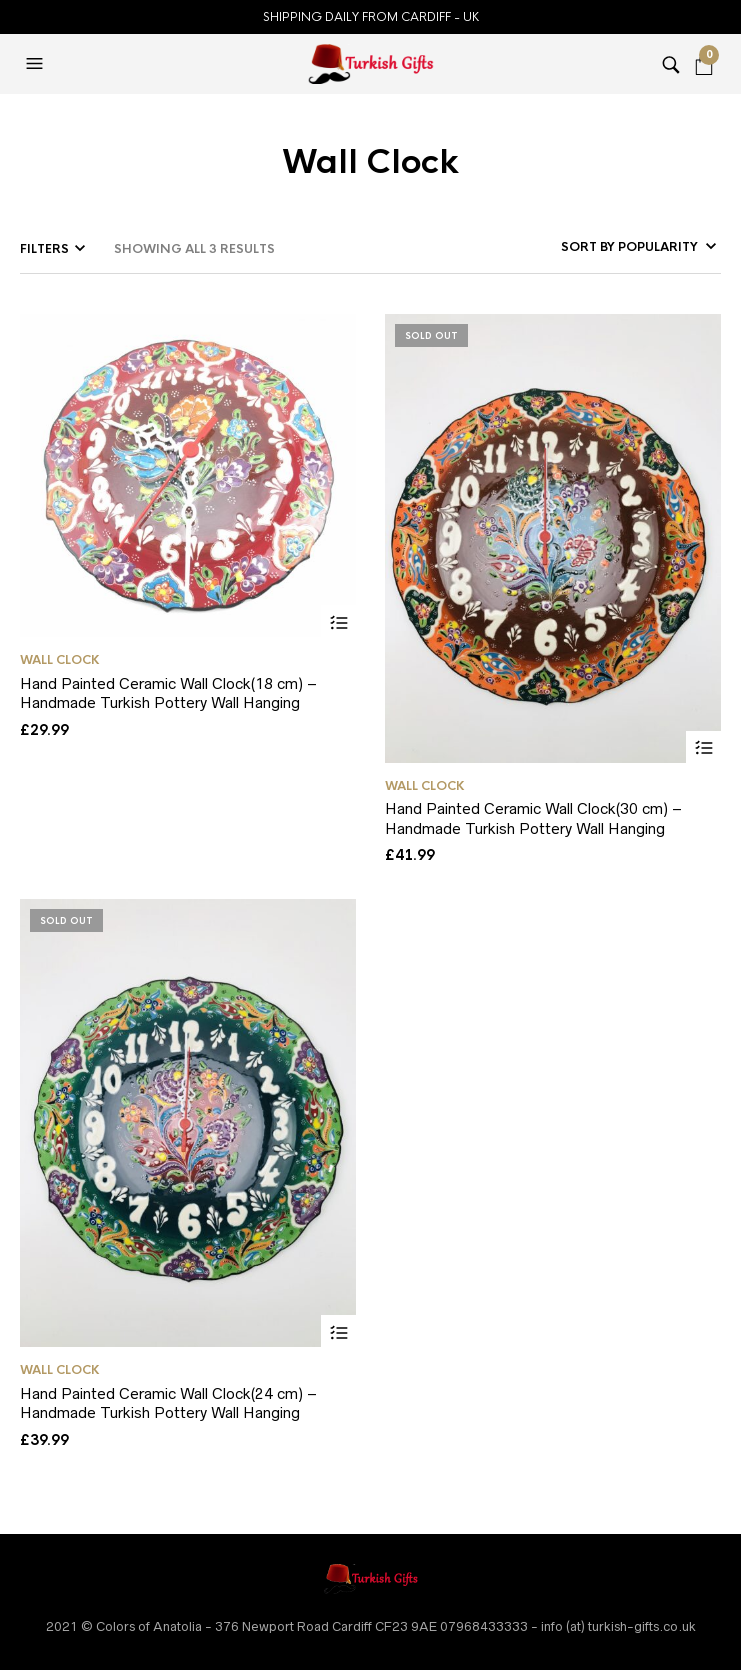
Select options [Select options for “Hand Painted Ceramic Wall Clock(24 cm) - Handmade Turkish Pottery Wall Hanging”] (338, 1332)
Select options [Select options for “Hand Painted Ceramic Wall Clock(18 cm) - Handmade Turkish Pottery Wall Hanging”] (338, 622)
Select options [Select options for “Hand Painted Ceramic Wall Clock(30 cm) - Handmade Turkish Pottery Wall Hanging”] (703, 748)
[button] (37, 64)
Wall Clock (60, 660)
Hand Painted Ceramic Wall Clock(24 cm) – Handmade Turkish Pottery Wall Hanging (168, 1403)
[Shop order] (610, 247)
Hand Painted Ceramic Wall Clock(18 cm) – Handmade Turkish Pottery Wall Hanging (168, 693)
